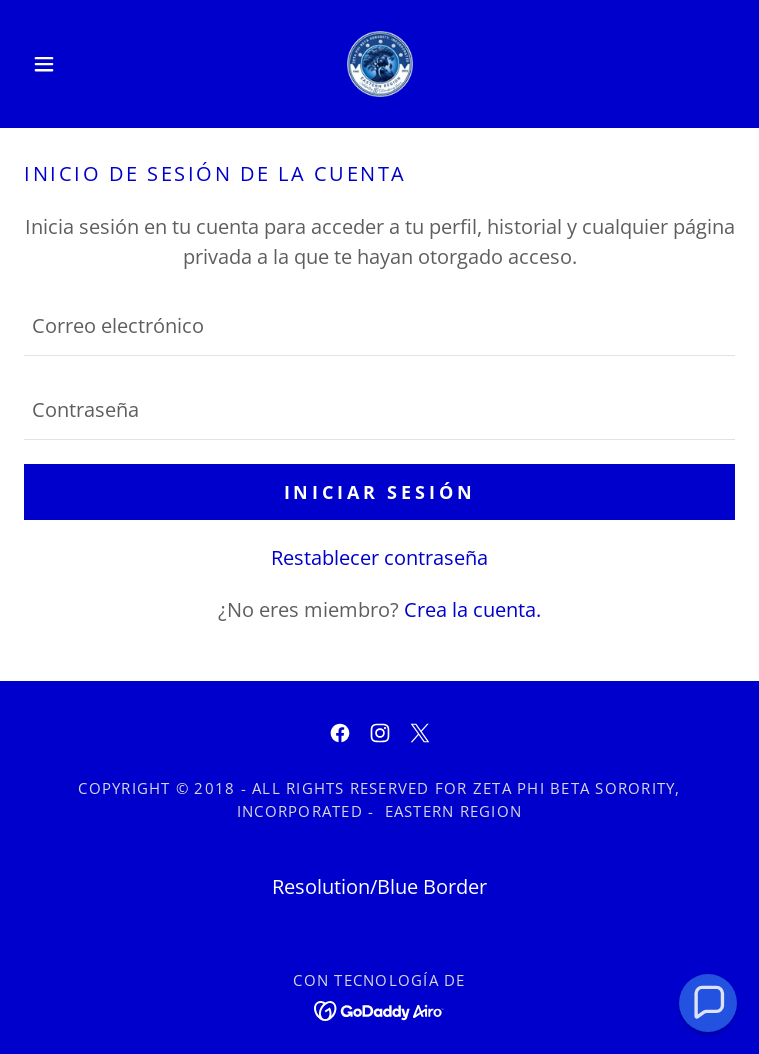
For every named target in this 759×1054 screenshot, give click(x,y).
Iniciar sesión (380, 492)
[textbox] (379, 326)
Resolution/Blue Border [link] (379, 886)
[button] (77, 64)
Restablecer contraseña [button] (379, 557)
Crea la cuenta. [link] (472, 609)
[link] (380, 64)
